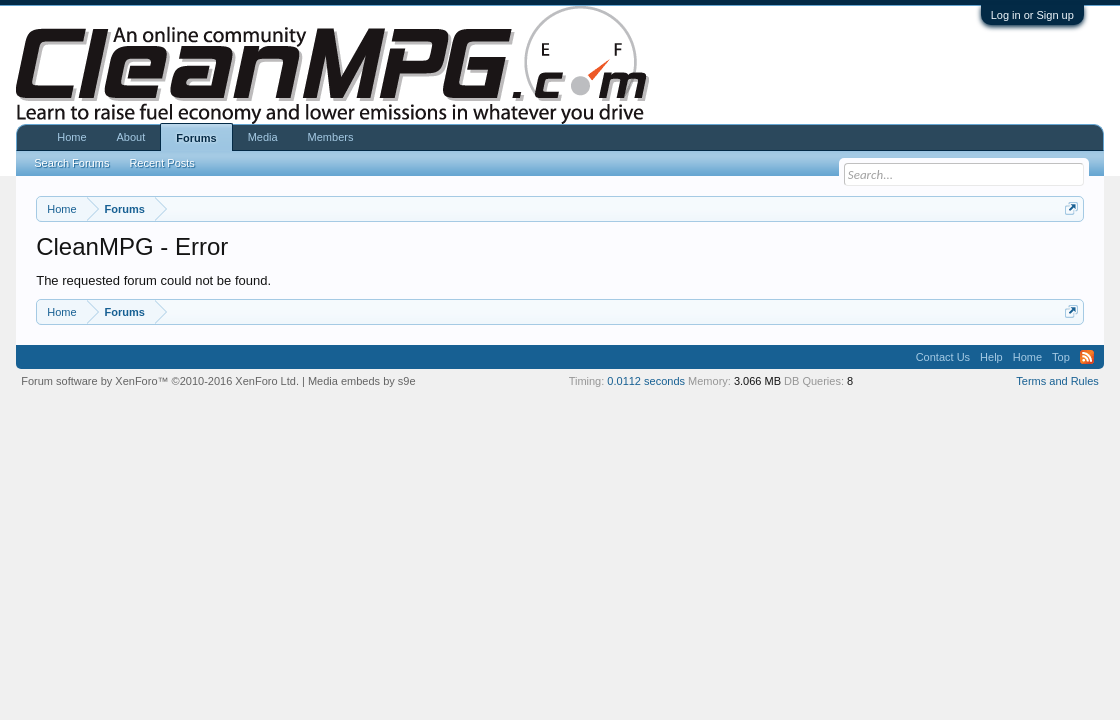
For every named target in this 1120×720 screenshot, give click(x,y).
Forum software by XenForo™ (160, 381)
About (131, 137)
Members (331, 137)
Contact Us (943, 357)
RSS (1087, 357)
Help (991, 357)
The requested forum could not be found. (153, 280)
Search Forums (71, 163)
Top (1061, 357)
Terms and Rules (1057, 381)
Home (71, 137)
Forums (196, 138)
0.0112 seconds (646, 381)
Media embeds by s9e (362, 381)
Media (263, 137)
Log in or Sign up (1032, 15)
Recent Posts (161, 163)
